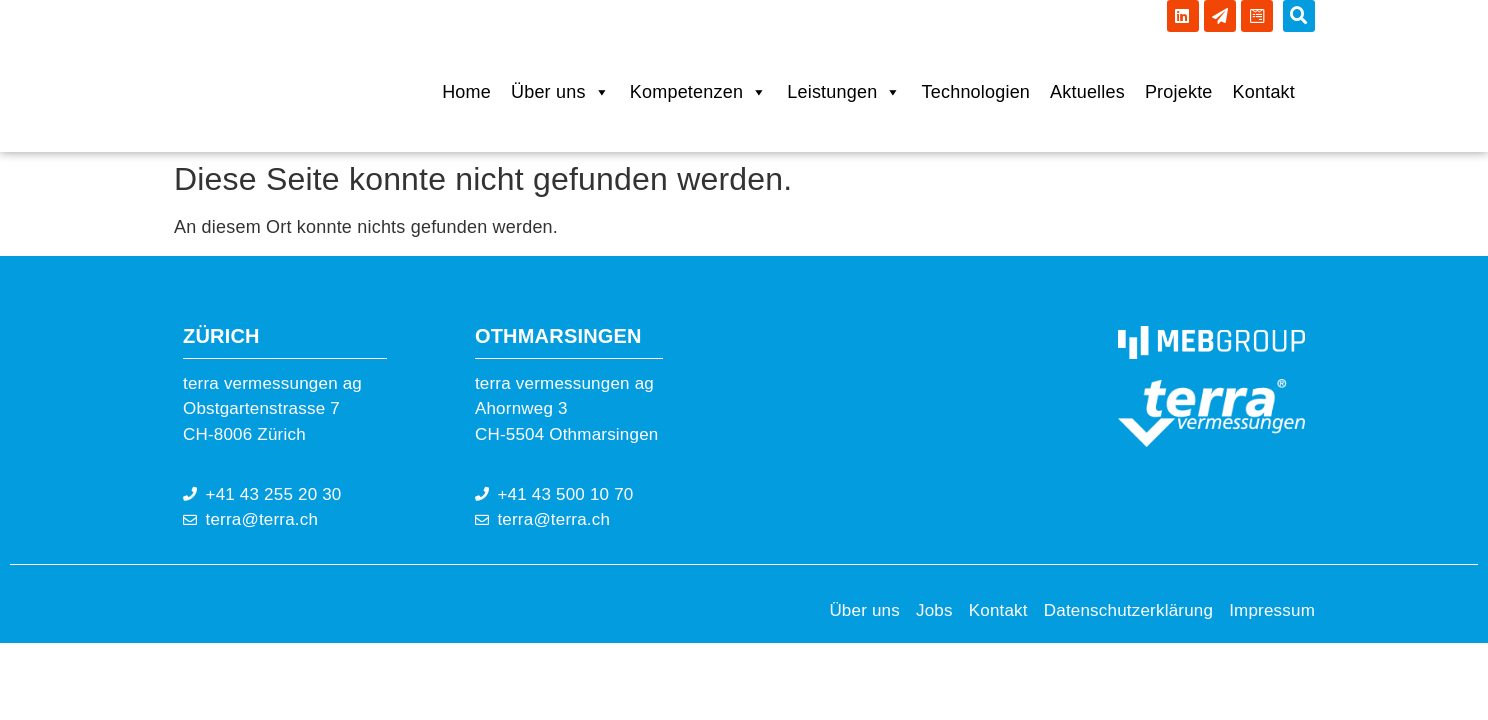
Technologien (976, 92)
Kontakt (1264, 92)
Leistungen (844, 92)
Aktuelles (1087, 92)
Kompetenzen (698, 92)
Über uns (560, 92)
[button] (1299, 16)
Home (466, 92)
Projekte (1179, 92)
